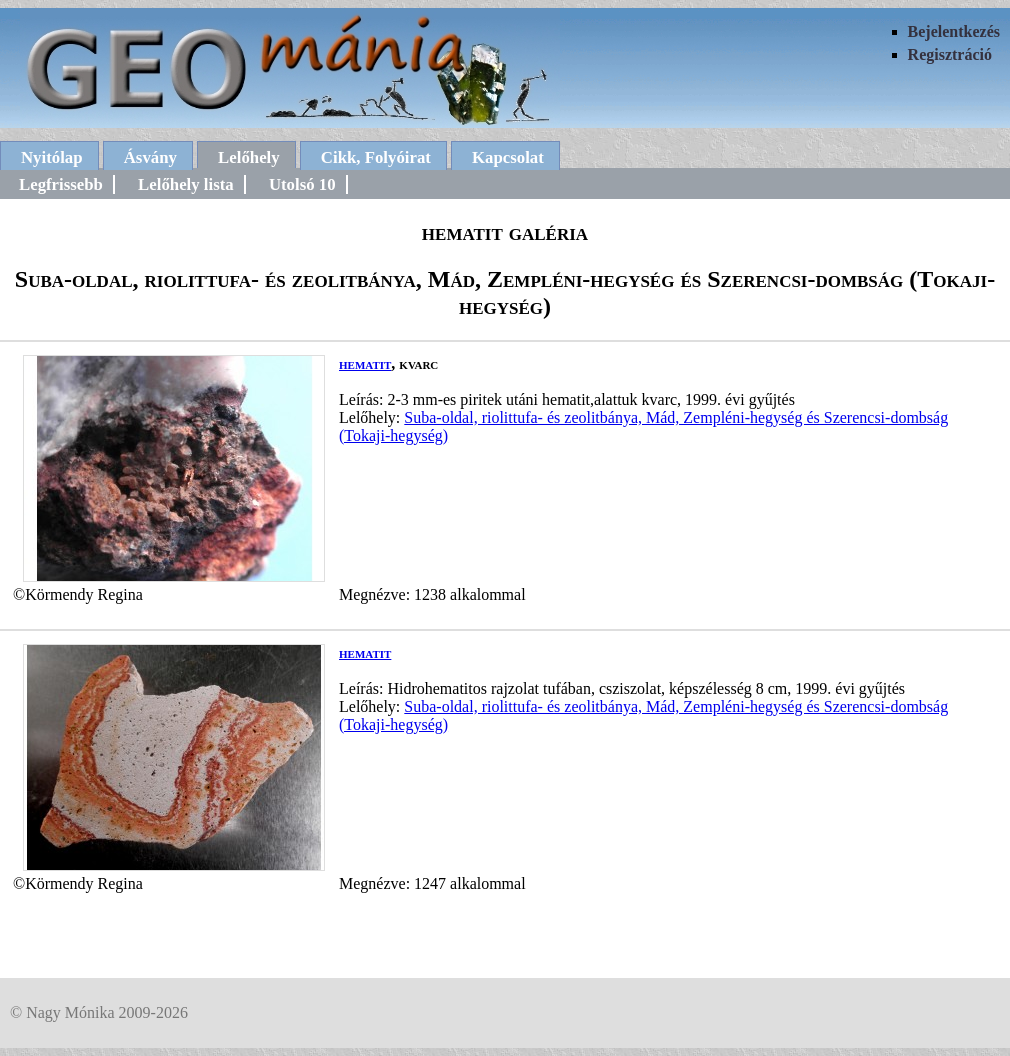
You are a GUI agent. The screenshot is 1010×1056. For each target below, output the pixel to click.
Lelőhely (249, 157)
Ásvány (150, 157)
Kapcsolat (508, 157)
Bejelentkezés (954, 31)
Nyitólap (52, 157)
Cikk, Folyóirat (376, 157)
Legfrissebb (61, 184)
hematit (365, 363)
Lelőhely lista (186, 184)
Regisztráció (950, 54)
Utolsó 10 (302, 184)
